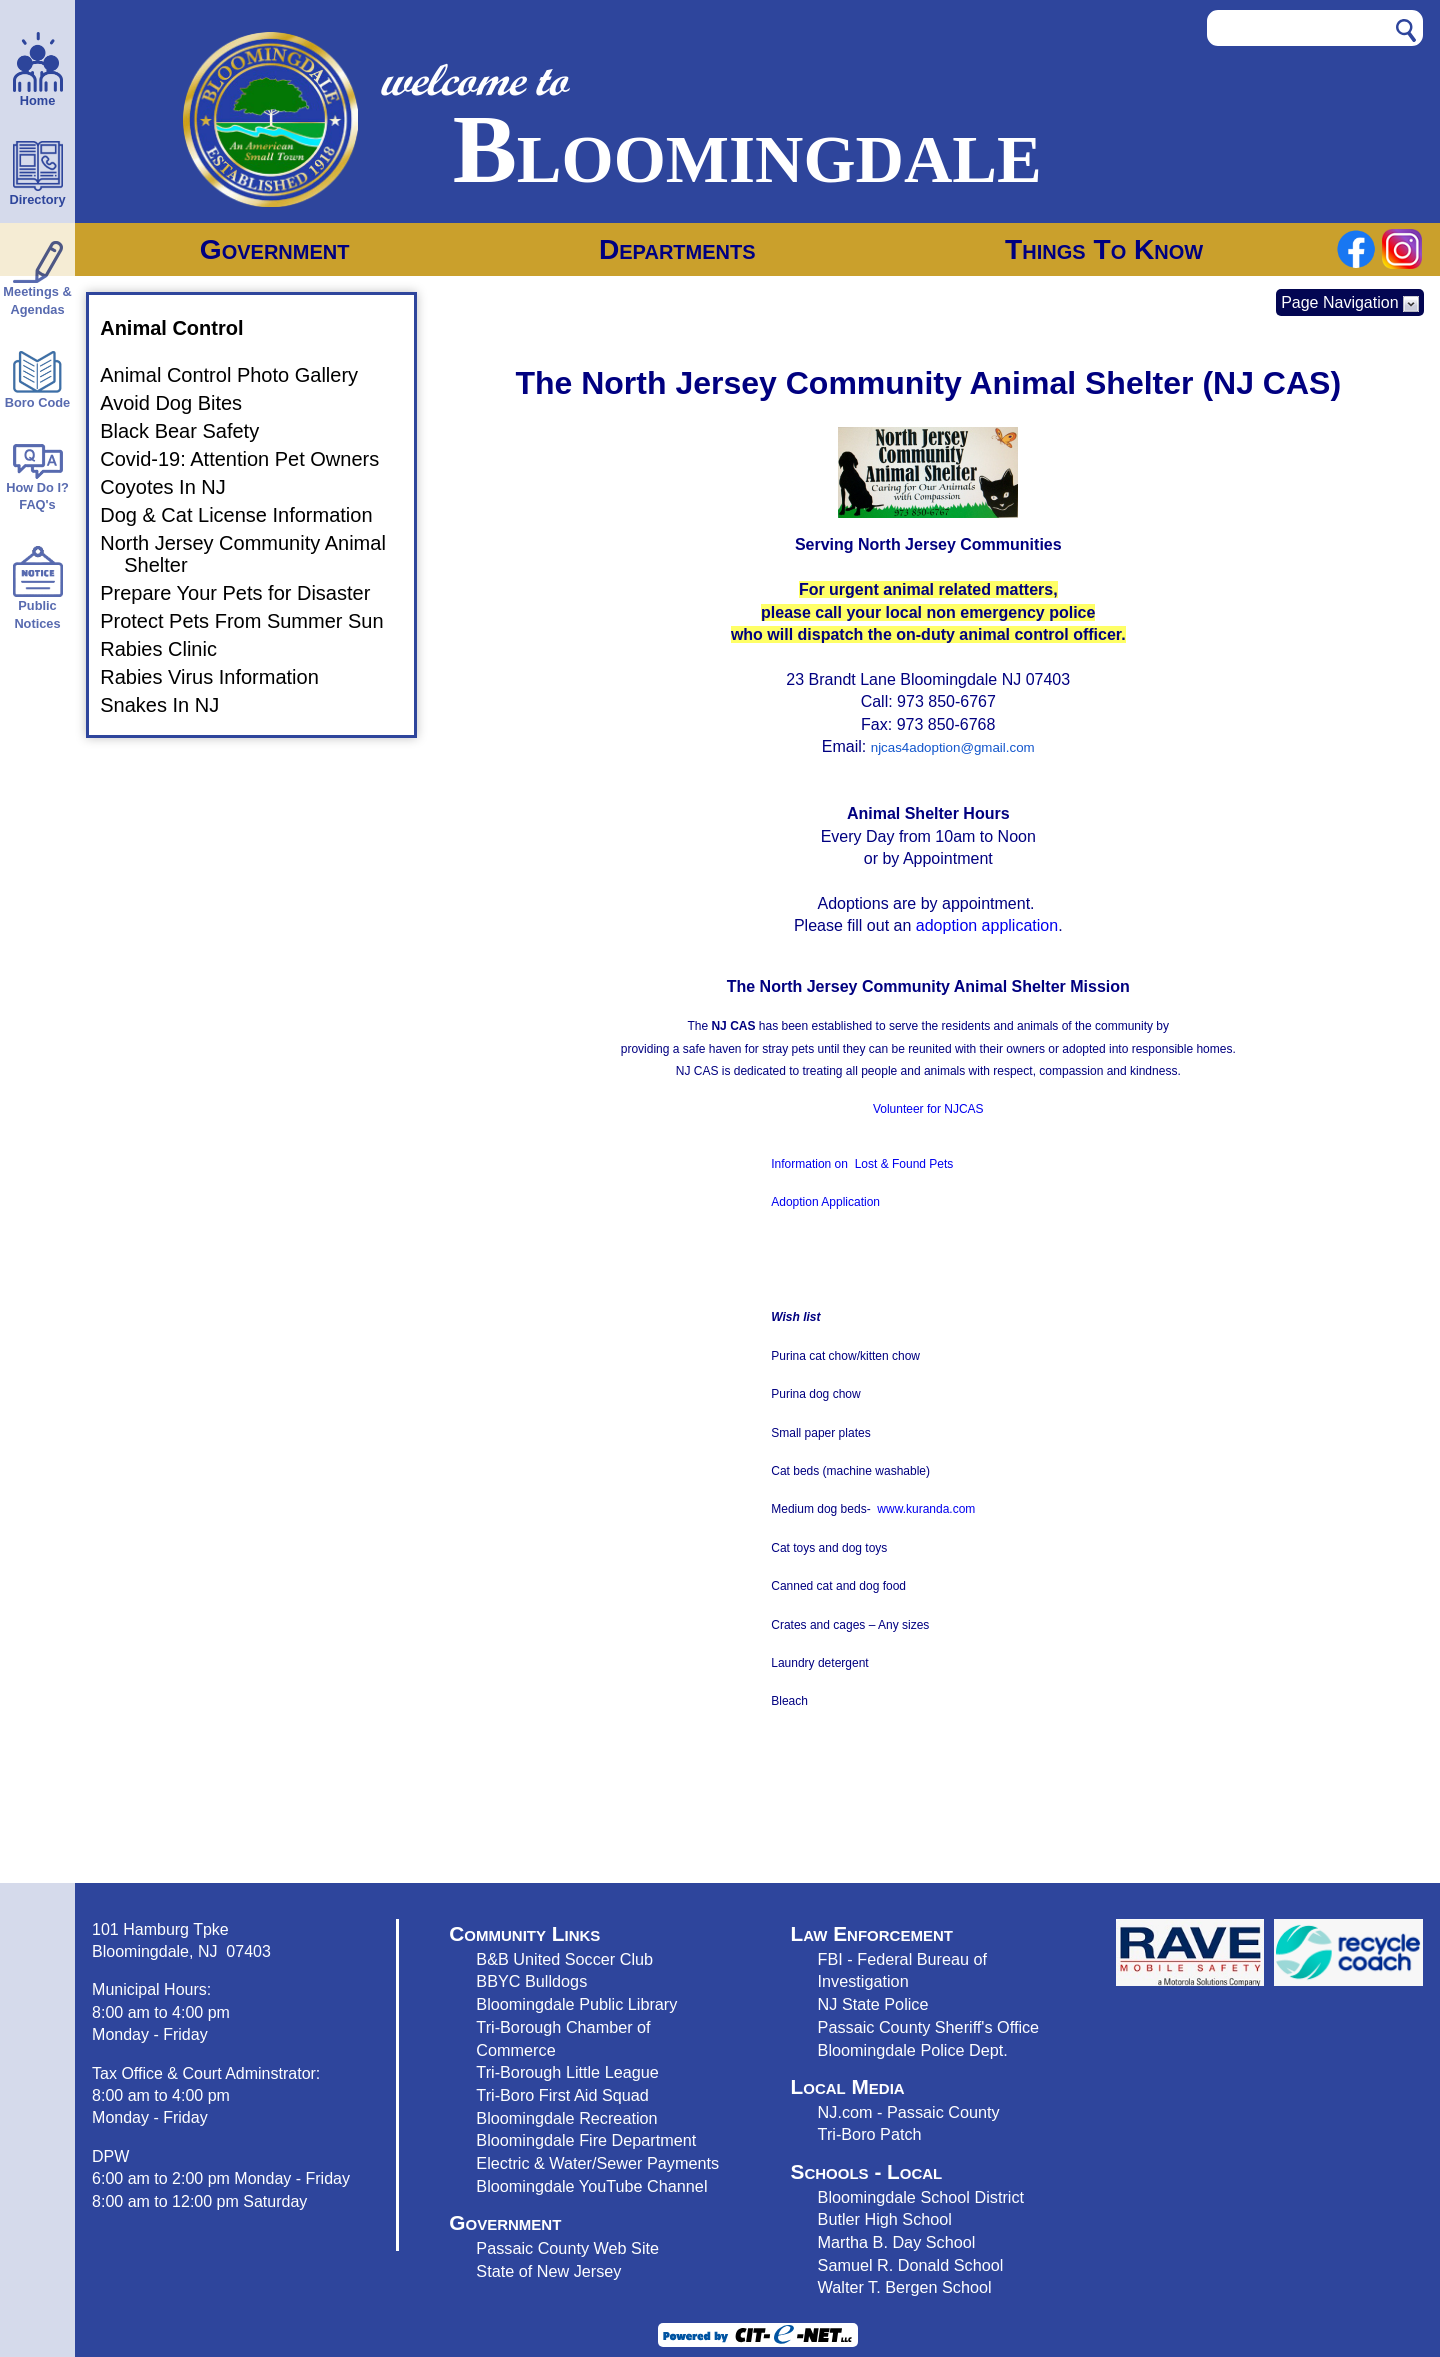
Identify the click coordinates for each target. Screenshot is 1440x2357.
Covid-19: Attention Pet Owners (251, 459)
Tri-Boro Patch (870, 2134)
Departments (677, 249)
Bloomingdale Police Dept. (913, 2050)
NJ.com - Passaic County (909, 2112)
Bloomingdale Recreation (566, 2118)
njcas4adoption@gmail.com (953, 747)
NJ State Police (873, 2004)
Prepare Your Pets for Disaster (247, 593)
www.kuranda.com (926, 1509)
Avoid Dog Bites (183, 403)
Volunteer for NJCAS (928, 1109)
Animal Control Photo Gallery (241, 375)
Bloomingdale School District (921, 2197)
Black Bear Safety (191, 431)
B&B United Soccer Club (564, 1959)
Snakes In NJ (171, 705)
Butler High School (885, 2219)
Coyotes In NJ (175, 487)
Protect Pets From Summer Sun (253, 621)
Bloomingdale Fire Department (586, 2140)
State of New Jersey (548, 2271)
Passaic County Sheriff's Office (929, 2027)
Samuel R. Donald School (911, 2265)
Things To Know (1104, 249)
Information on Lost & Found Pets (862, 1164)
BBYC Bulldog (527, 1981)
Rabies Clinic (170, 649)
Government (275, 249)
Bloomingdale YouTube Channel (591, 2186)
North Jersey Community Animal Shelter (255, 554)
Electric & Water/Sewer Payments (597, 2163)
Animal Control (183, 328)
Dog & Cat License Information (248, 515)
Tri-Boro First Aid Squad (562, 2095)
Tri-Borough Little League (567, 2072)
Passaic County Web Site (567, 2248)
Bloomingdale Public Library (576, 2004)
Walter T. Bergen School (905, 2287)
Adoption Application (825, 1202)
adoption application (987, 925)
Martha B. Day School (897, 2242)
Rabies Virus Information (221, 677)
